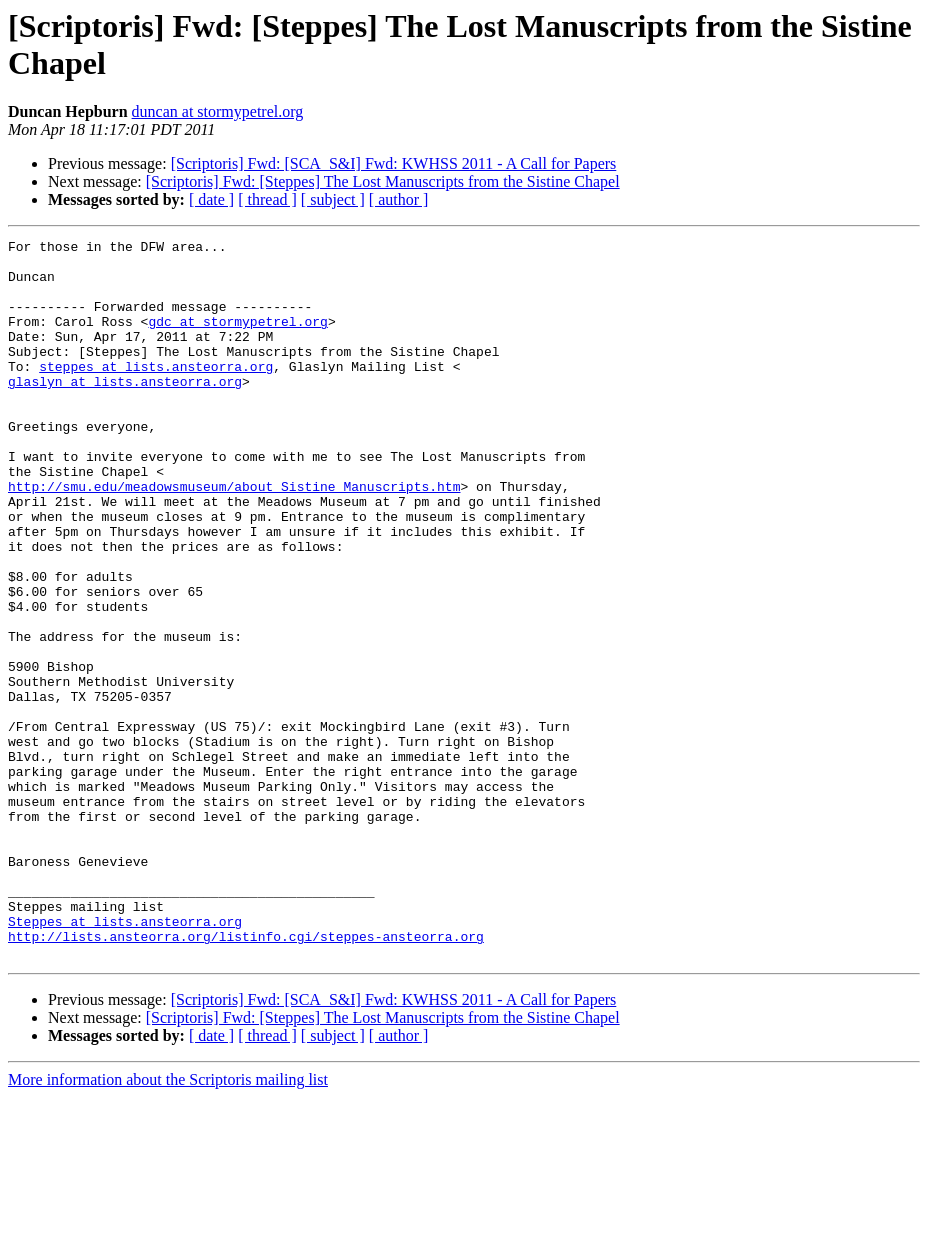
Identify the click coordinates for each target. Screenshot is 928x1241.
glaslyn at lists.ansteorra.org (125, 411)
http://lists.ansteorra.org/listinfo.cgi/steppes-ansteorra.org (246, 1077)
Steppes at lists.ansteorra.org (125, 1059)
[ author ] (399, 199)
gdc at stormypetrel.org (237, 339)
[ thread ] (267, 199)
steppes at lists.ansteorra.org (156, 393)
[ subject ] (333, 199)
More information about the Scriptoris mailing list (168, 1223)
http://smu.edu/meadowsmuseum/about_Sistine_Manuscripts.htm (234, 537)
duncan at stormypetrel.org (218, 111)
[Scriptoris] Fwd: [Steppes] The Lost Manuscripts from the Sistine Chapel (383, 181)
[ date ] (211, 199)
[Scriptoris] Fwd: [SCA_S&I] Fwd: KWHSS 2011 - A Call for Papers (394, 163)
